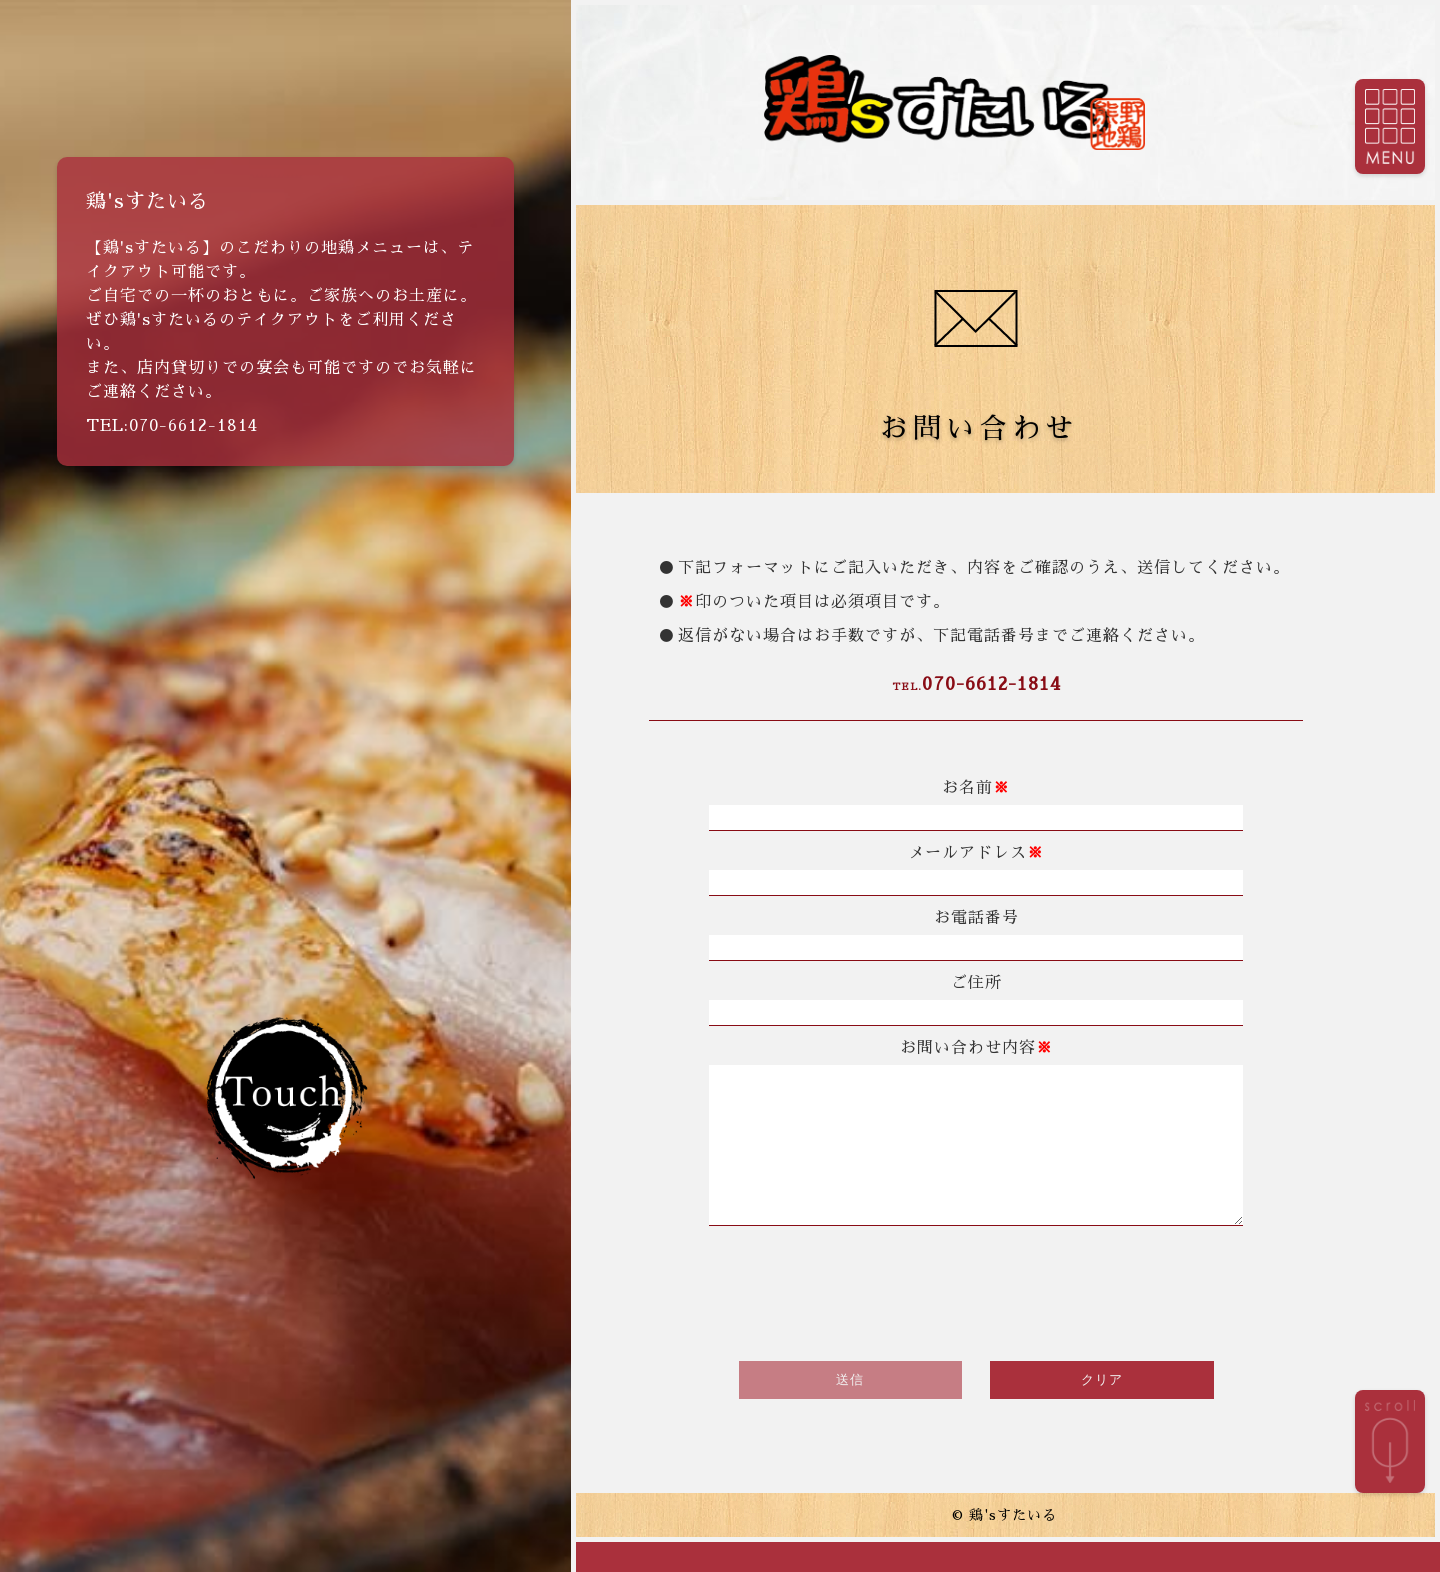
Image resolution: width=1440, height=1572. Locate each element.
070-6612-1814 (976, 684)
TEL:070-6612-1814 (172, 426)
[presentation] (976, 1322)
